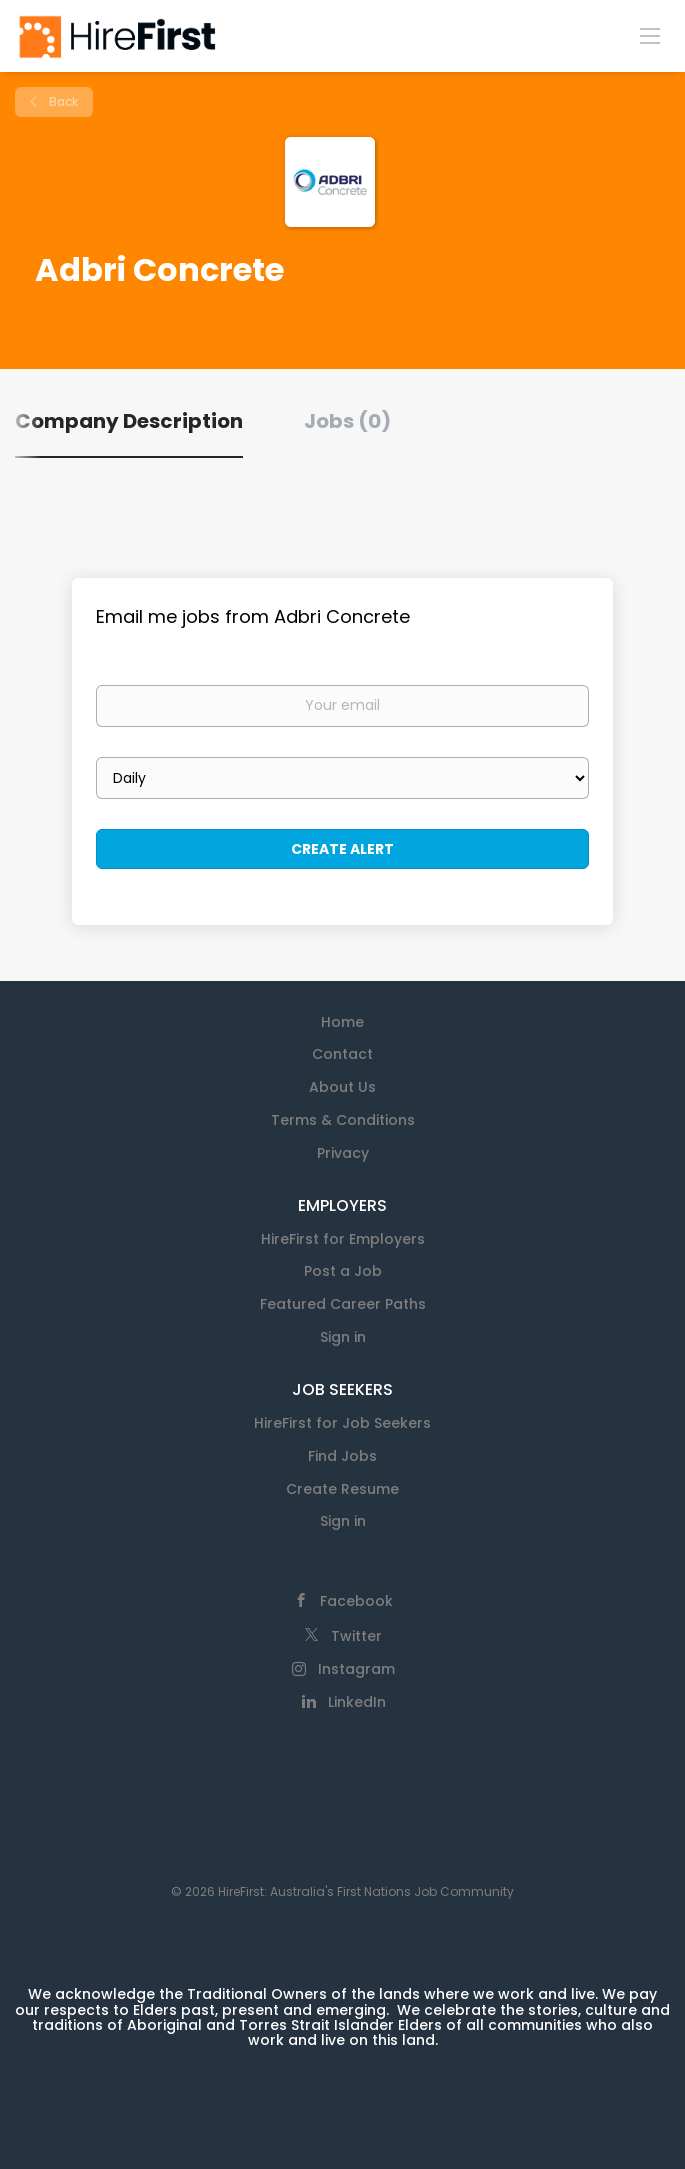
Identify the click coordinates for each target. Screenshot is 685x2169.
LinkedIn (357, 1702)
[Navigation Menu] (650, 35)
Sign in (343, 1337)
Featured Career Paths (343, 1304)
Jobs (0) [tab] (347, 421)
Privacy (343, 1153)
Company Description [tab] (129, 421)
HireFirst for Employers (343, 1239)
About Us (342, 1087)
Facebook (356, 1601)
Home (342, 1022)
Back (62, 101)
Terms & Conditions (343, 1120)
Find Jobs (342, 1456)
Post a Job (343, 1271)
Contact (342, 1054)
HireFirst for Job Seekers (342, 1423)
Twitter (356, 1636)
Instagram (356, 1669)
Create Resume (342, 1489)
